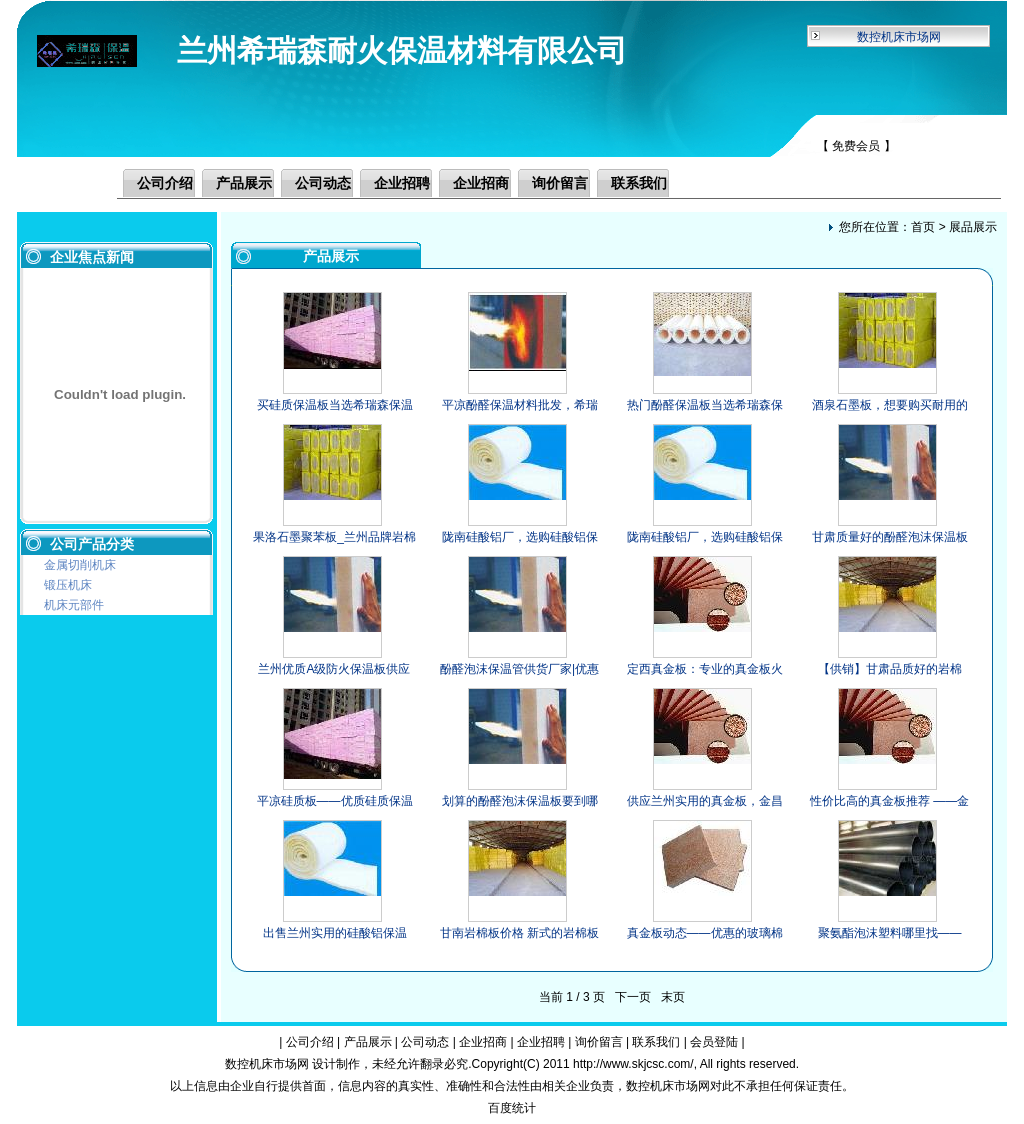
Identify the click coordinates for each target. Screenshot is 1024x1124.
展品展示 (973, 227)
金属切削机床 (80, 565)
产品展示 (244, 183)
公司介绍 (165, 183)
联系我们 (639, 183)
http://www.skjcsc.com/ (633, 1064)
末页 (673, 997)
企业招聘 (402, 183)
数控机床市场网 (899, 37)
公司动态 (323, 183)
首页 (923, 227)
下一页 (633, 997)
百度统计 (512, 1108)
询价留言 (560, 183)
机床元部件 (74, 605)
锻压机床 (68, 585)
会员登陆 (714, 1042)
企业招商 (481, 183)
